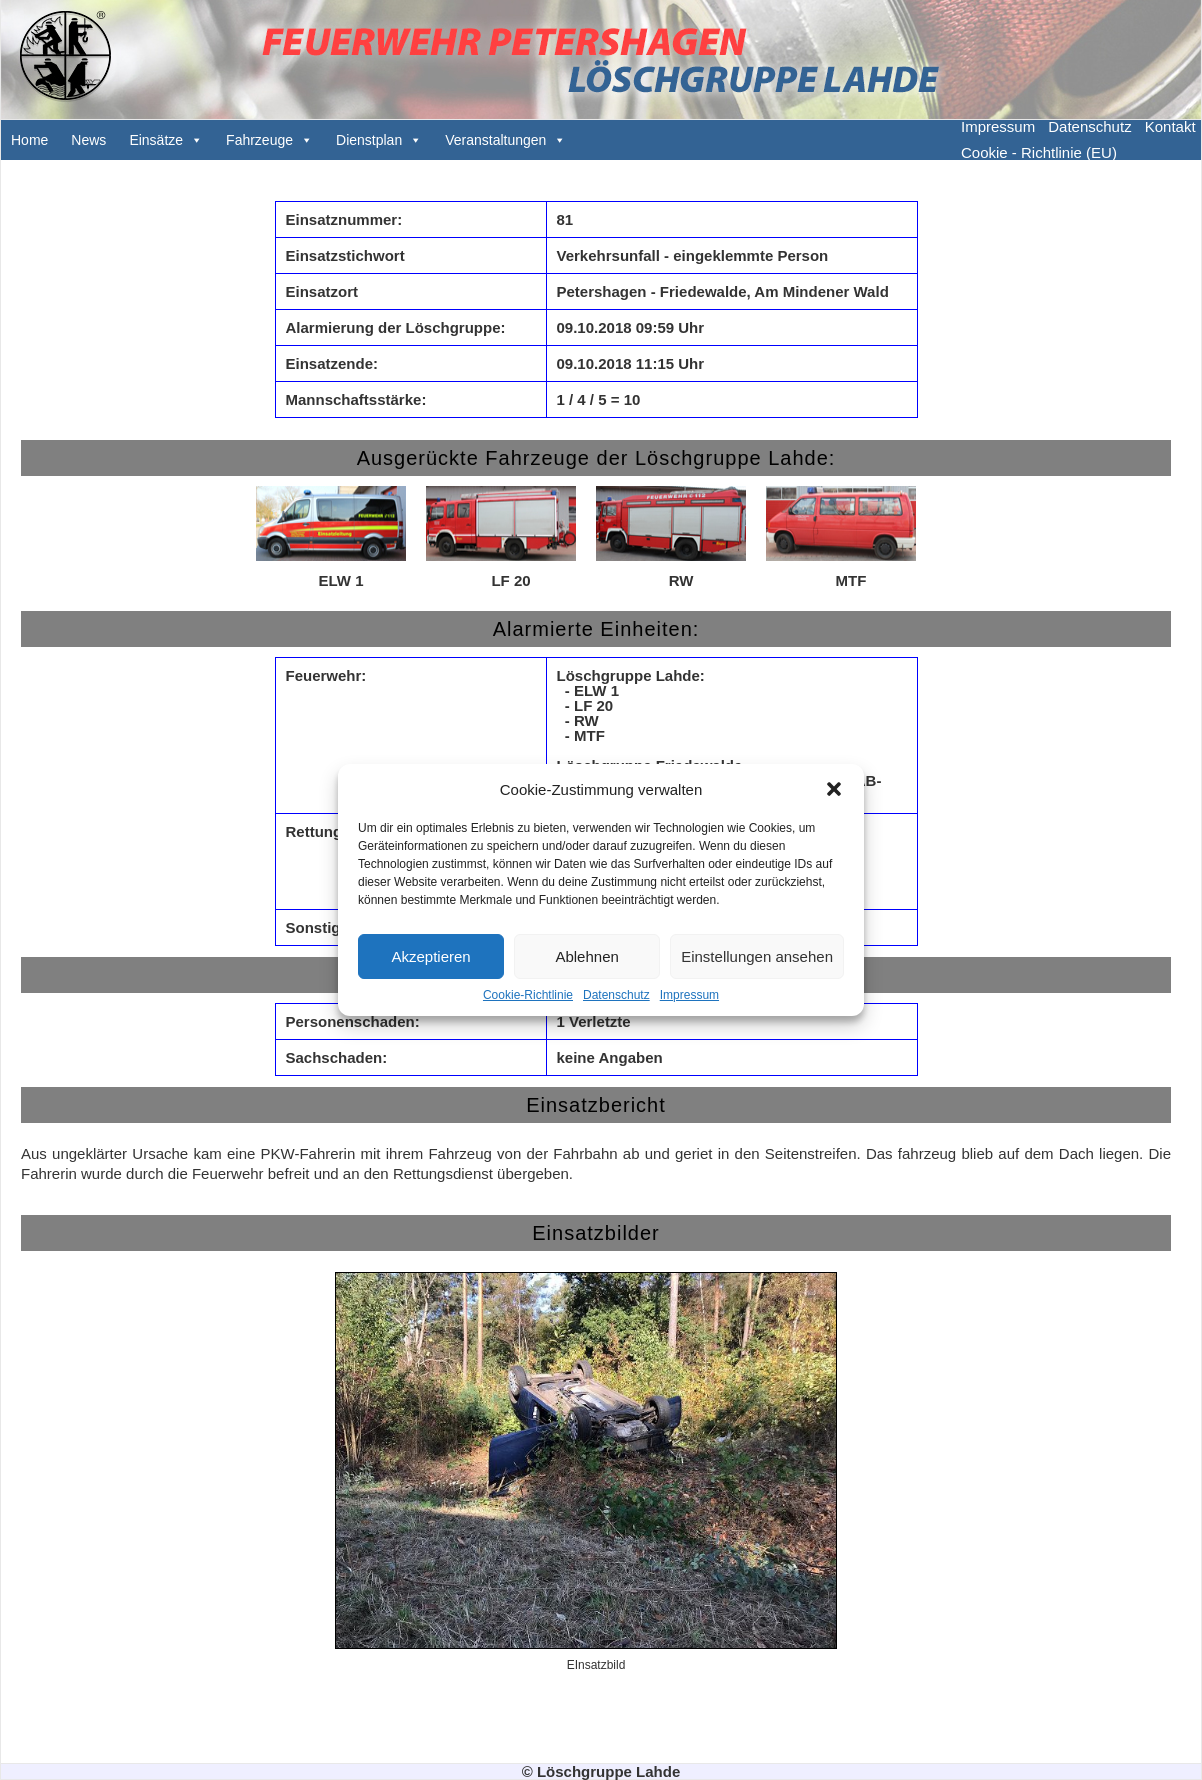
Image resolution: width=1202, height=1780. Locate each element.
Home (29, 140)
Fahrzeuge (259, 140)
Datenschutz (616, 995)
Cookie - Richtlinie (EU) (1039, 152)
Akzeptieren (430, 956)
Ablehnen (586, 956)
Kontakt (1170, 126)
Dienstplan (369, 140)
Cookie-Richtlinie (528, 995)
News (88, 140)
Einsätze (156, 140)
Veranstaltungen (495, 140)
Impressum (689, 995)
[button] (834, 789)
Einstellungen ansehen (757, 956)
